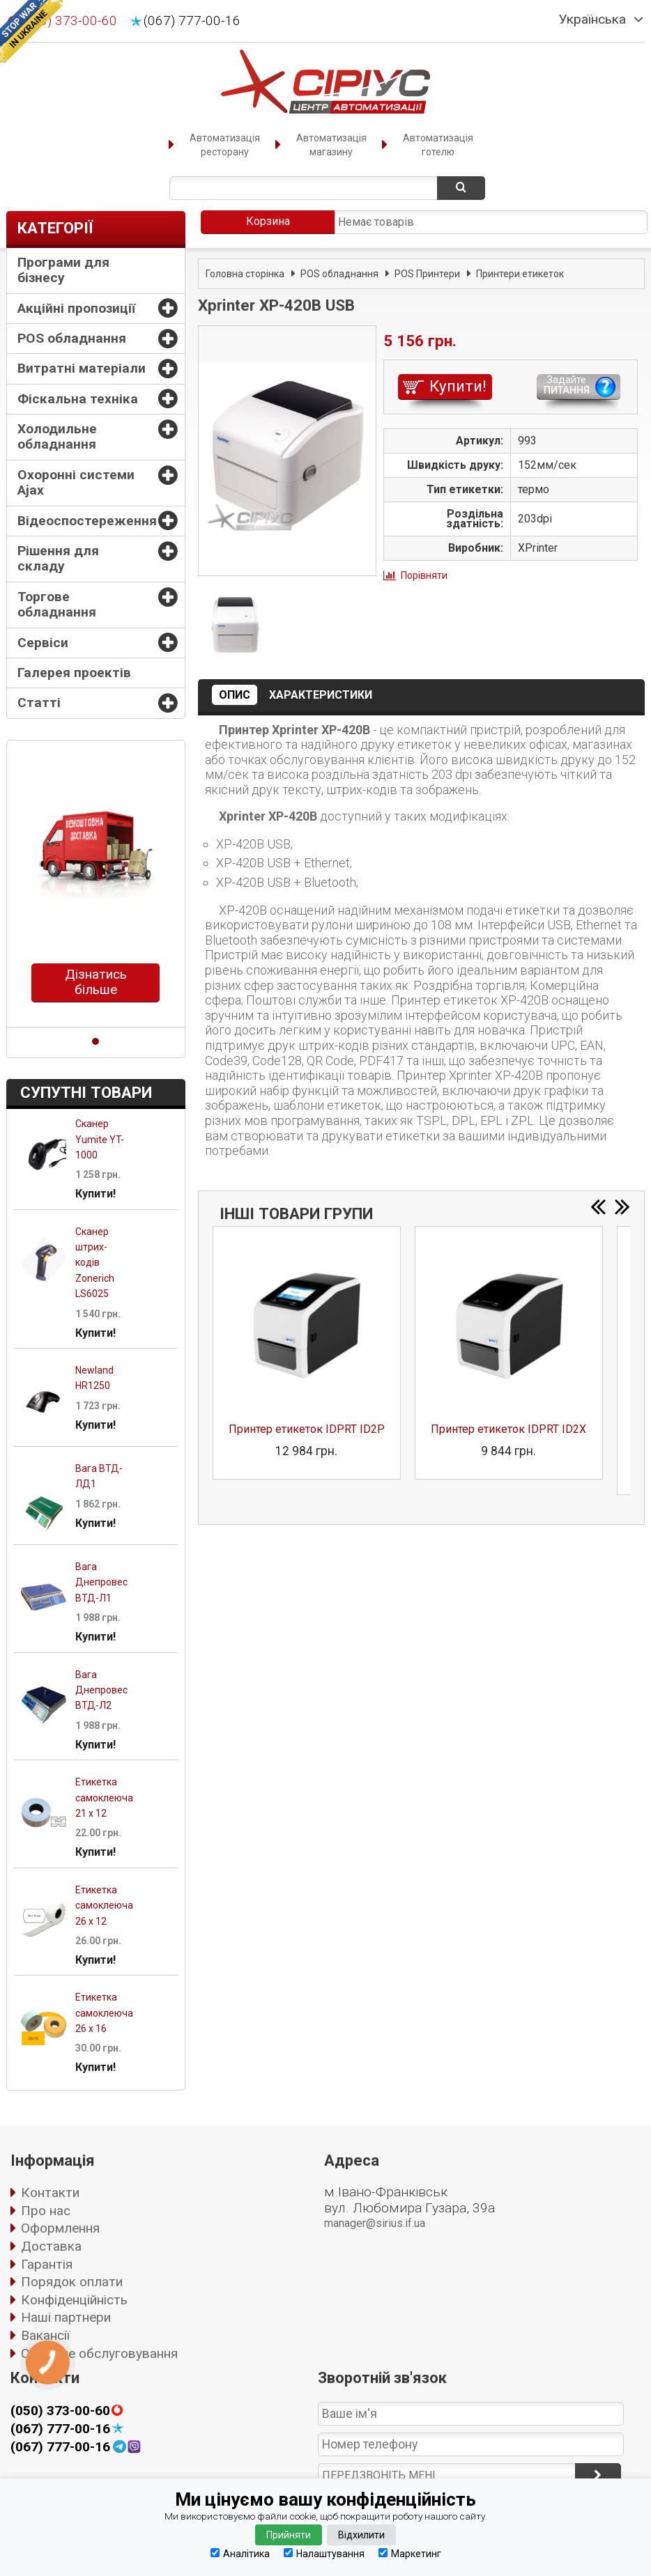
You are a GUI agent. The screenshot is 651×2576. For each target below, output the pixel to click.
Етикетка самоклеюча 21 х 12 (104, 1797)
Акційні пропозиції (76, 308)
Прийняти (288, 2534)
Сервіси (42, 643)
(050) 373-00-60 (60, 2411)
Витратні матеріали (81, 368)
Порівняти (424, 575)
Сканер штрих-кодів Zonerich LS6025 (94, 1263)
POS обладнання (71, 338)
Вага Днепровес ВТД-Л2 (101, 1690)
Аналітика (240, 2553)
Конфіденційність (74, 2300)
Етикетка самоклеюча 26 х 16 (104, 2013)
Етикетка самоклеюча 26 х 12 (104, 1905)
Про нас (45, 2211)
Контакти (50, 2193)
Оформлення (60, 2228)
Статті (39, 703)
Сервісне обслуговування (99, 2353)
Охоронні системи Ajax (76, 482)
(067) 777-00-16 (192, 21)
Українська (592, 19)
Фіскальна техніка (77, 399)
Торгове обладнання (56, 604)
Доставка (51, 2246)
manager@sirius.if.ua (374, 2223)
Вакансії (45, 2335)
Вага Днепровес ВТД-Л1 (101, 1582)
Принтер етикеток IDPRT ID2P (307, 1429)
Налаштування (324, 2553)
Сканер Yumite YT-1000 (99, 1139)
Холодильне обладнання (57, 436)
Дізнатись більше (96, 982)
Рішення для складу (58, 558)
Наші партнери (66, 2317)
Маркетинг (409, 2553)
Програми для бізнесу (63, 270)
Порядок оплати (72, 2282)
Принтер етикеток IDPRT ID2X (508, 1429)
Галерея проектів (74, 673)
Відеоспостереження (87, 521)
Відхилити (361, 2534)
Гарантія (46, 2264)
